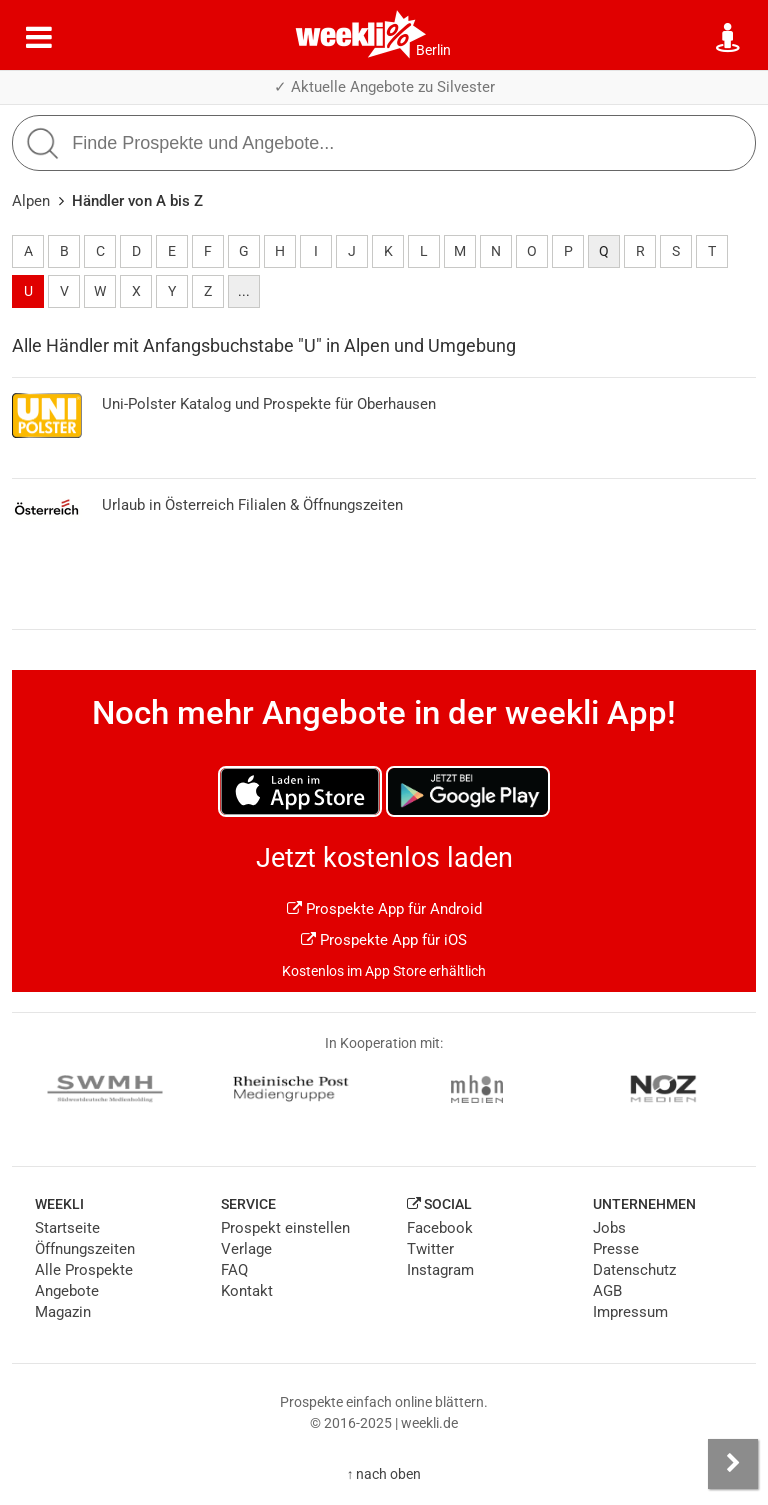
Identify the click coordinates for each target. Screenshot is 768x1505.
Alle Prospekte (84, 1270)
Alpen (31, 201)
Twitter (430, 1249)
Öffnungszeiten (85, 1249)
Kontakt (247, 1291)
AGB (607, 1291)
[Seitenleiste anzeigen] (733, 1464)
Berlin (433, 50)
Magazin (63, 1312)
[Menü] (39, 38)
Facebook (440, 1228)
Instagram (440, 1270)
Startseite (67, 1228)
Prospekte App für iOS (384, 940)
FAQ (234, 1270)
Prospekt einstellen (285, 1228)
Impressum (630, 1312)
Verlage (246, 1249)
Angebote (67, 1291)
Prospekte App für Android (384, 909)
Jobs (609, 1228)
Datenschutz (634, 1270)
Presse (616, 1249)
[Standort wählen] (729, 38)
